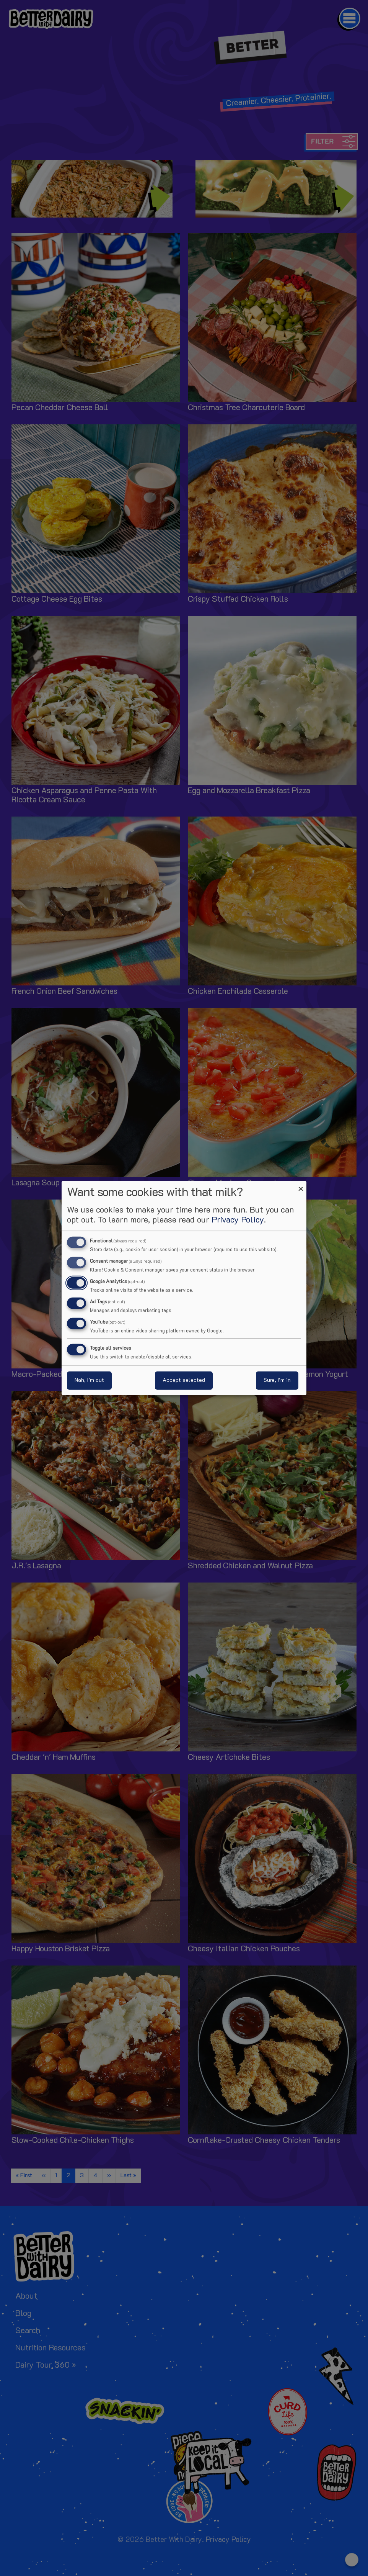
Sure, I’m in (277, 1380)
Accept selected (184, 1380)
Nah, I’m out (89, 1380)
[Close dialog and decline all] (300, 1186)
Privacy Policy (238, 1220)
